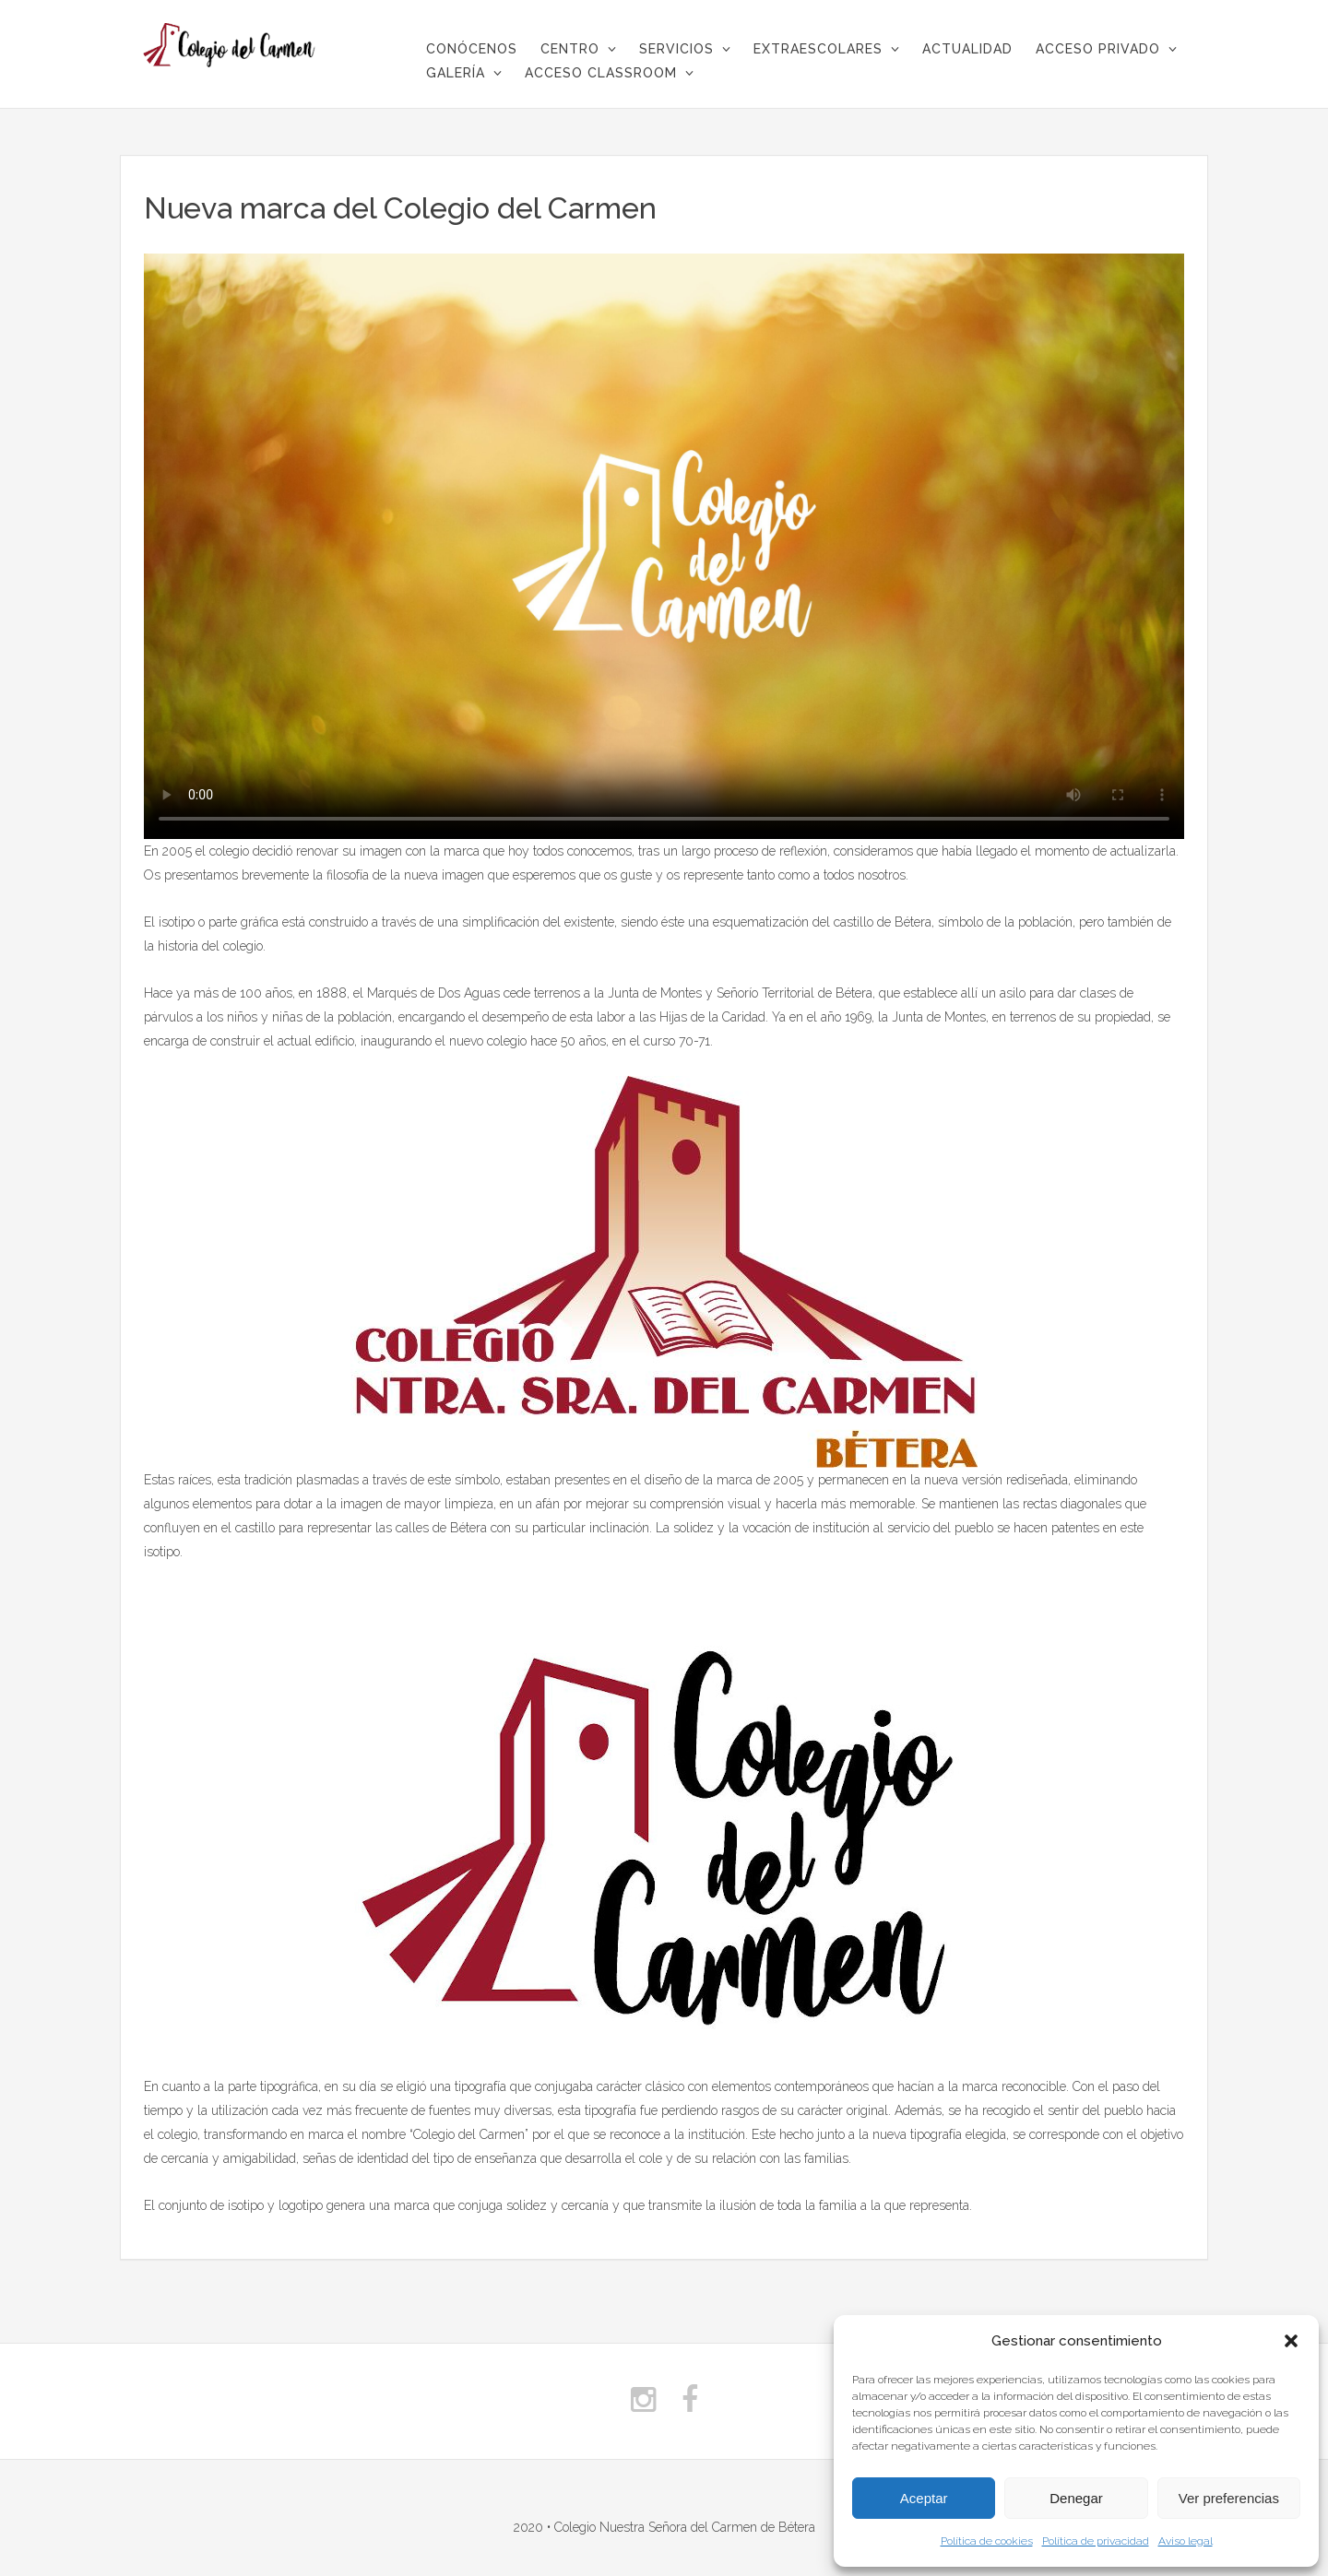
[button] (1291, 2341)
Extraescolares (818, 48)
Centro (569, 48)
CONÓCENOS (471, 48)
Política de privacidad (1095, 2541)
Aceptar (924, 2498)
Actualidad (967, 48)
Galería (455, 72)
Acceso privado (1098, 48)
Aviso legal (1185, 2541)
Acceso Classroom (601, 72)
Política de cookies (987, 2541)
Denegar (1076, 2498)
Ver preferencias (1229, 2498)
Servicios (676, 48)
